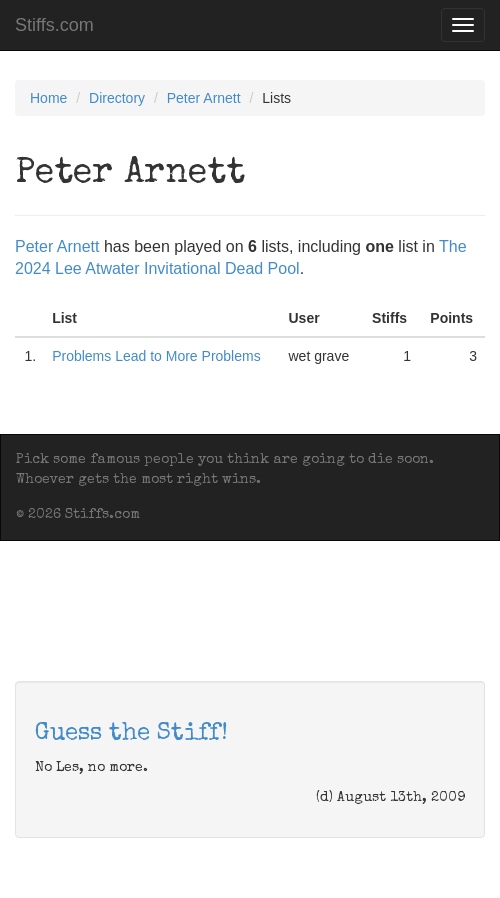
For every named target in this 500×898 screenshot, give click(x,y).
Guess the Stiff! (131, 734)
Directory (117, 98)
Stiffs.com (54, 25)
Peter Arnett (204, 98)
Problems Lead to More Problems (156, 356)
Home (48, 98)
